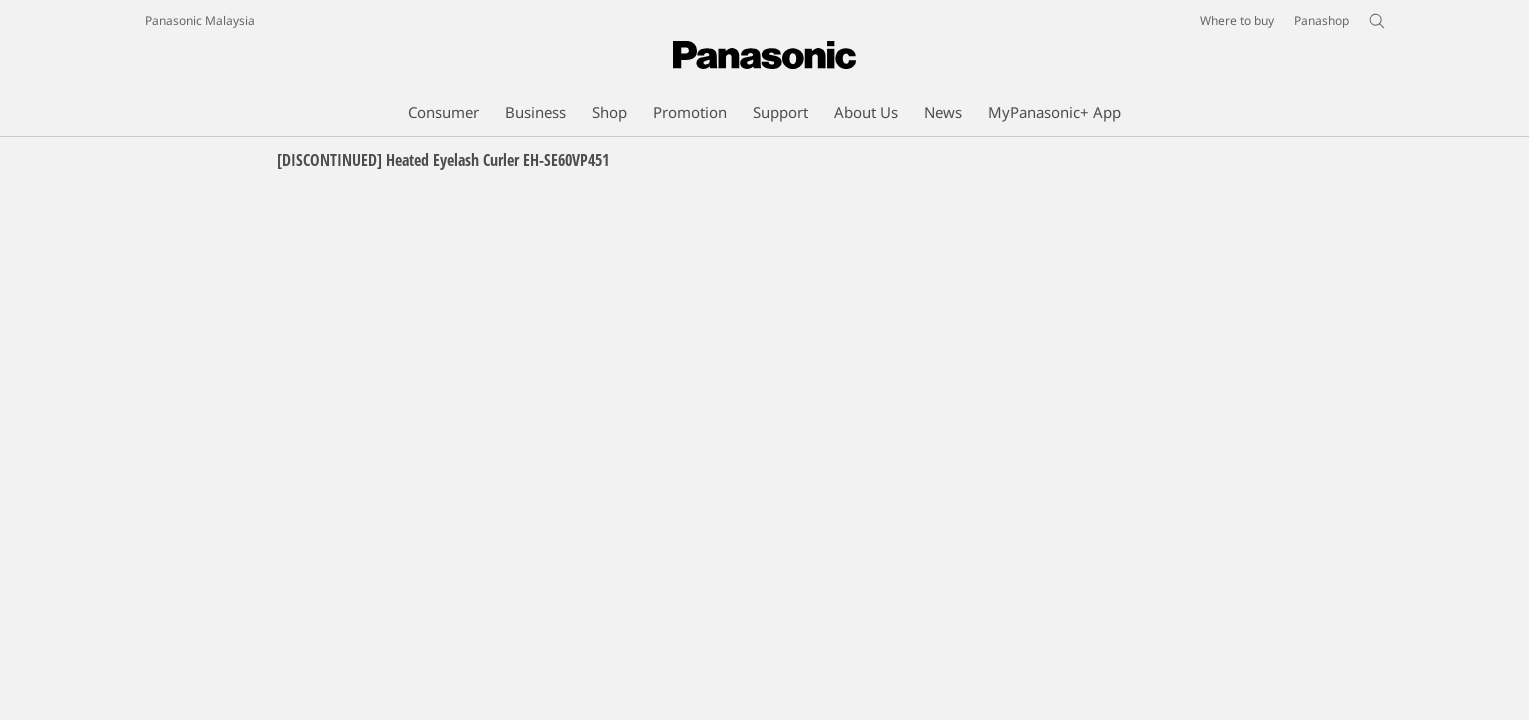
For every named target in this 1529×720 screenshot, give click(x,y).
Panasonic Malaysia (200, 20)
